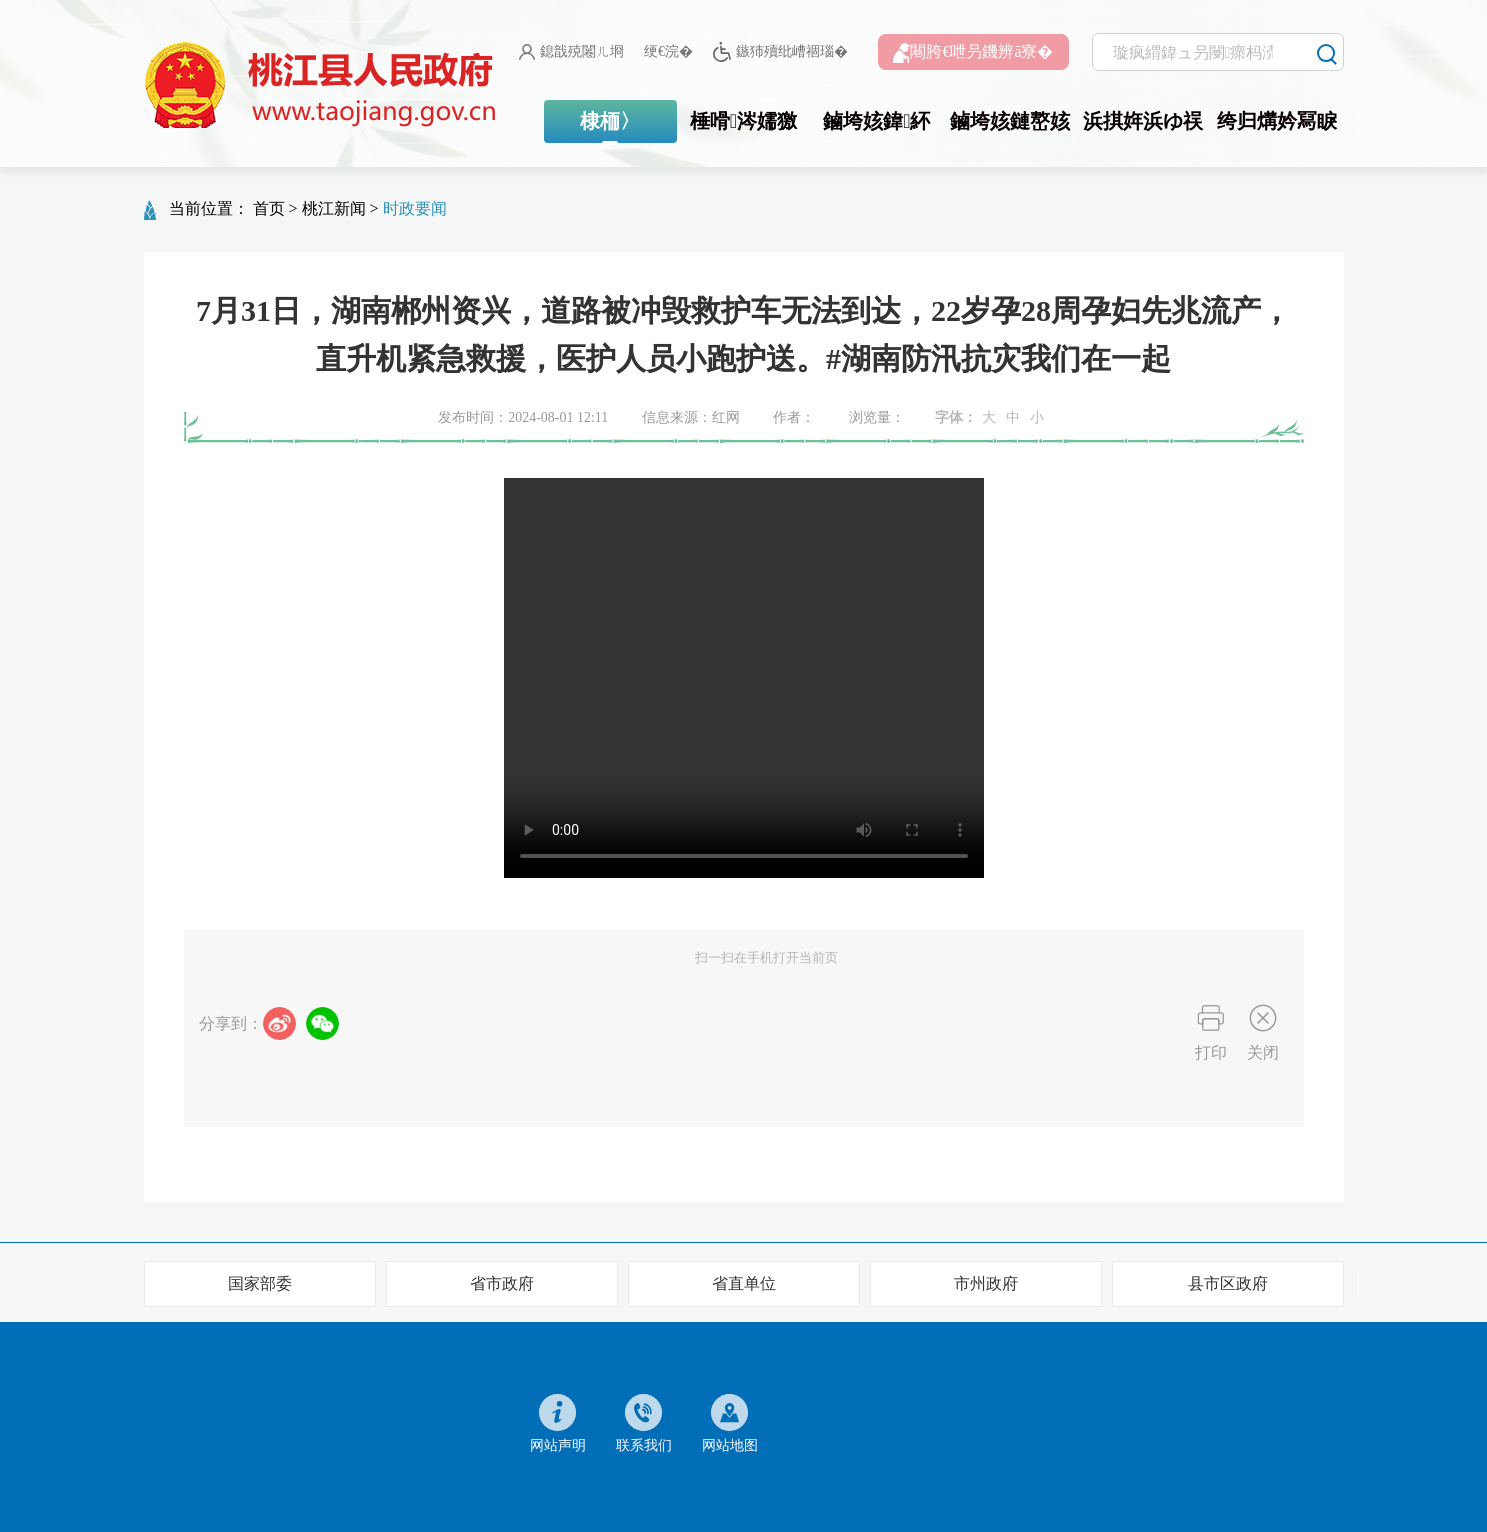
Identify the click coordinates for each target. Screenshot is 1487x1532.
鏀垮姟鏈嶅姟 (1010, 121)
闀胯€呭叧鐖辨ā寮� (973, 53)
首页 (269, 208)
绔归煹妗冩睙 (1277, 121)
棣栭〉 (610, 121)
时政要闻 (415, 208)
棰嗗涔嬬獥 (743, 121)
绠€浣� (668, 51)
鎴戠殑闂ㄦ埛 (571, 52)
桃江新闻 (334, 208)
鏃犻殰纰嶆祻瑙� (780, 52)
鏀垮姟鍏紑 (876, 121)
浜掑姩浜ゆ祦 (1143, 121)
